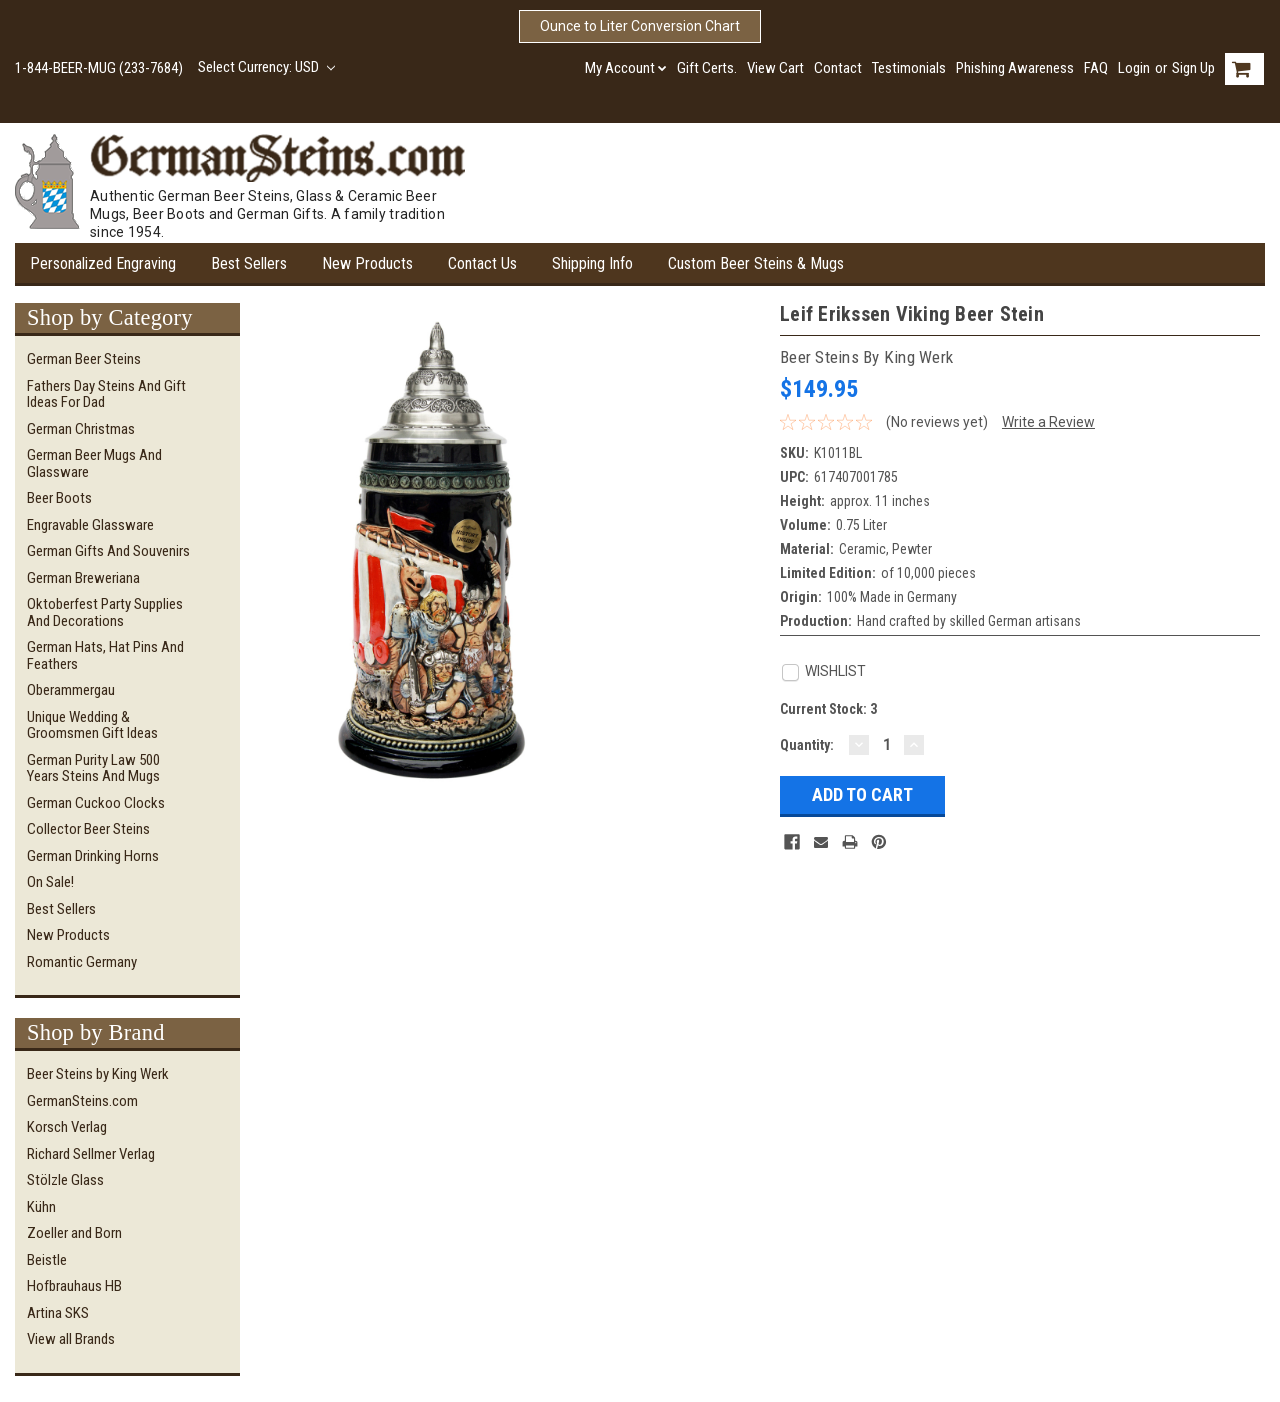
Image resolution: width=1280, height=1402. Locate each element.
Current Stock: (828, 709)
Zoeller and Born (74, 1233)
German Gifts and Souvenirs (108, 551)
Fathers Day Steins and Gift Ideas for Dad (106, 394)
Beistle (47, 1260)
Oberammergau (71, 690)
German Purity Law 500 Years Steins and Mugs (93, 768)
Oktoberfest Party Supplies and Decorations (105, 612)
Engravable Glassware (90, 525)
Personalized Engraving (103, 263)
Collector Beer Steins (88, 829)
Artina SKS (58, 1313)
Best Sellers (249, 263)
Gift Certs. (707, 68)
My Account (626, 68)
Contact (838, 68)
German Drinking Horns (93, 856)
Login (1134, 68)
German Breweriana (83, 578)
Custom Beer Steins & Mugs (756, 263)
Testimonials (909, 68)
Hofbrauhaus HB (74, 1286)
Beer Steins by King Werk (98, 1074)
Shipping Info (592, 263)
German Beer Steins (84, 359)
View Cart (775, 68)
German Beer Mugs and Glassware (94, 463)
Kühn (41, 1207)
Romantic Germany (82, 962)
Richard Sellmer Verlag (91, 1154)
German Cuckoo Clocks (96, 803)
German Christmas (81, 429)
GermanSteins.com (82, 1101)
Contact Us (482, 263)
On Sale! (50, 882)
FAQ (1096, 68)
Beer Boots (59, 498)
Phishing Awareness (1015, 68)
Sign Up (1193, 68)
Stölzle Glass (65, 1180)
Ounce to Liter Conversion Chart (640, 26)
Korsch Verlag (67, 1127)
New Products (367, 263)
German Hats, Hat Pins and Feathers (105, 655)
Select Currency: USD (266, 67)
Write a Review (1048, 422)
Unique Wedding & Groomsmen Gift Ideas (92, 725)
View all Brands (71, 1339)
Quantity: (807, 745)
